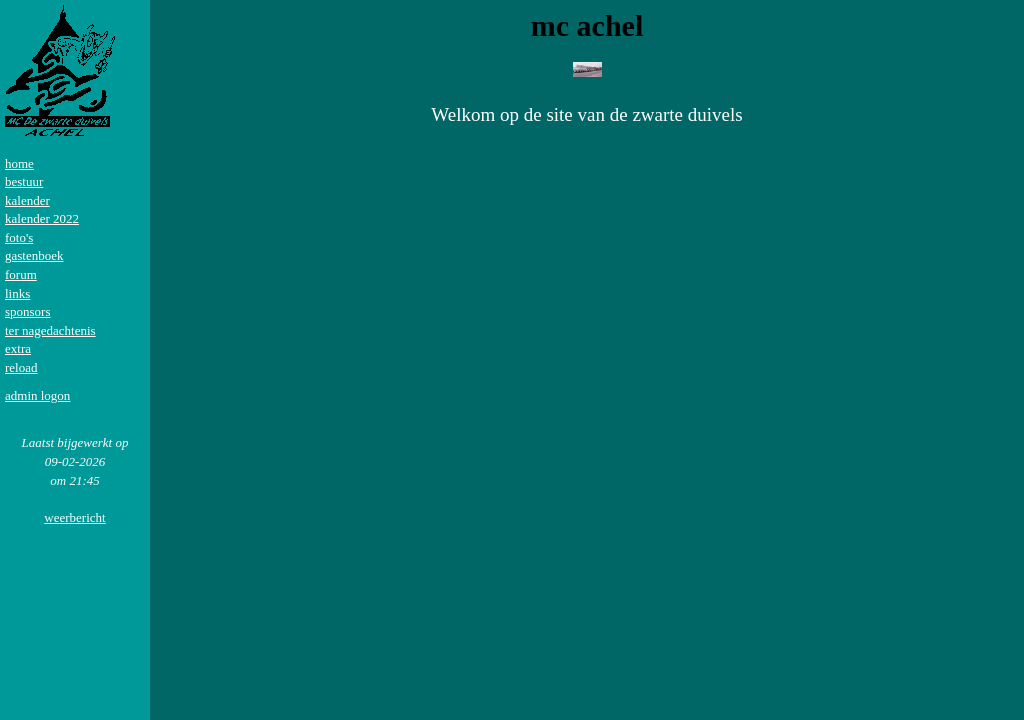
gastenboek (34, 255)
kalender (27, 200)
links (17, 293)
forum (21, 274)
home (19, 163)
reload (21, 367)
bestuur (24, 181)
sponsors (28, 311)
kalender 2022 (42, 218)
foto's (19, 237)
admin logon (37, 395)
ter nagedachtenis (50, 330)
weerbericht (74, 517)
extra (18, 348)
